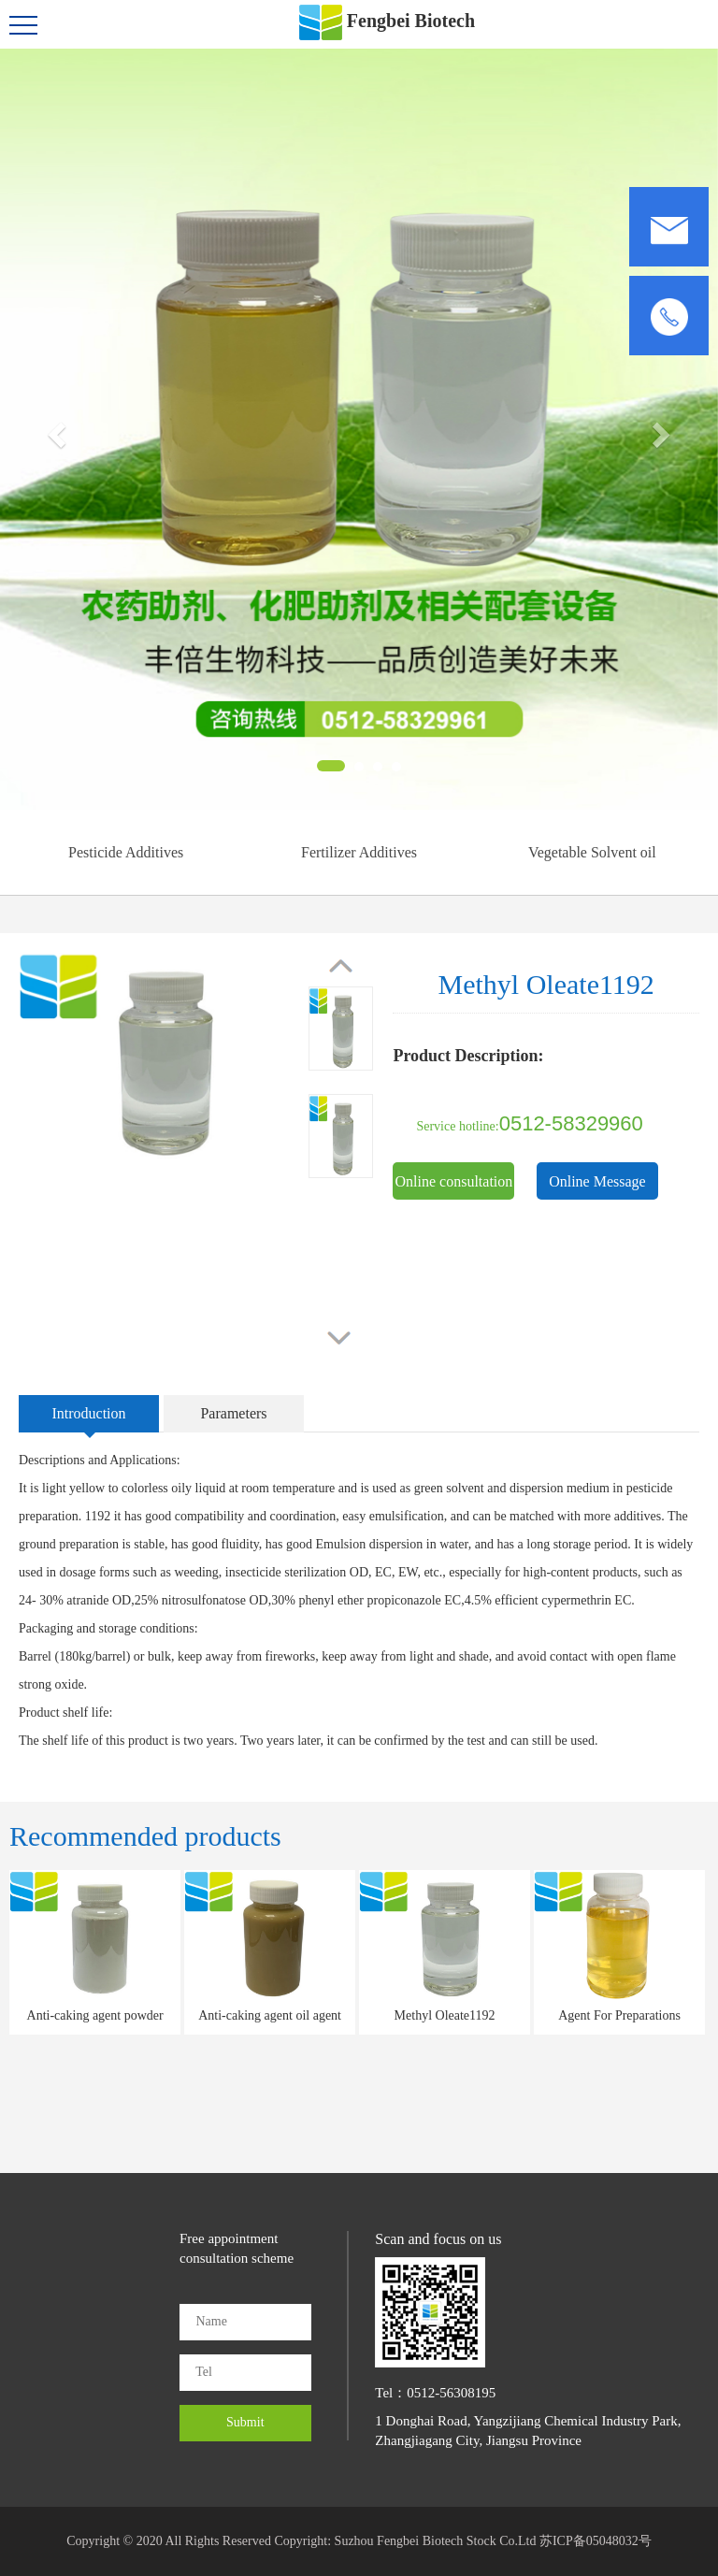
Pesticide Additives (125, 852)
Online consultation (454, 1181)
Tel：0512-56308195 (435, 2392)
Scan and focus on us (438, 2239)
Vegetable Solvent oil (592, 852)
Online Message (597, 1181)
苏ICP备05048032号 (595, 2541)
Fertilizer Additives (359, 852)
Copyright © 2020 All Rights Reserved (168, 2541)
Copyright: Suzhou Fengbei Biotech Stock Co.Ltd (406, 2541)
